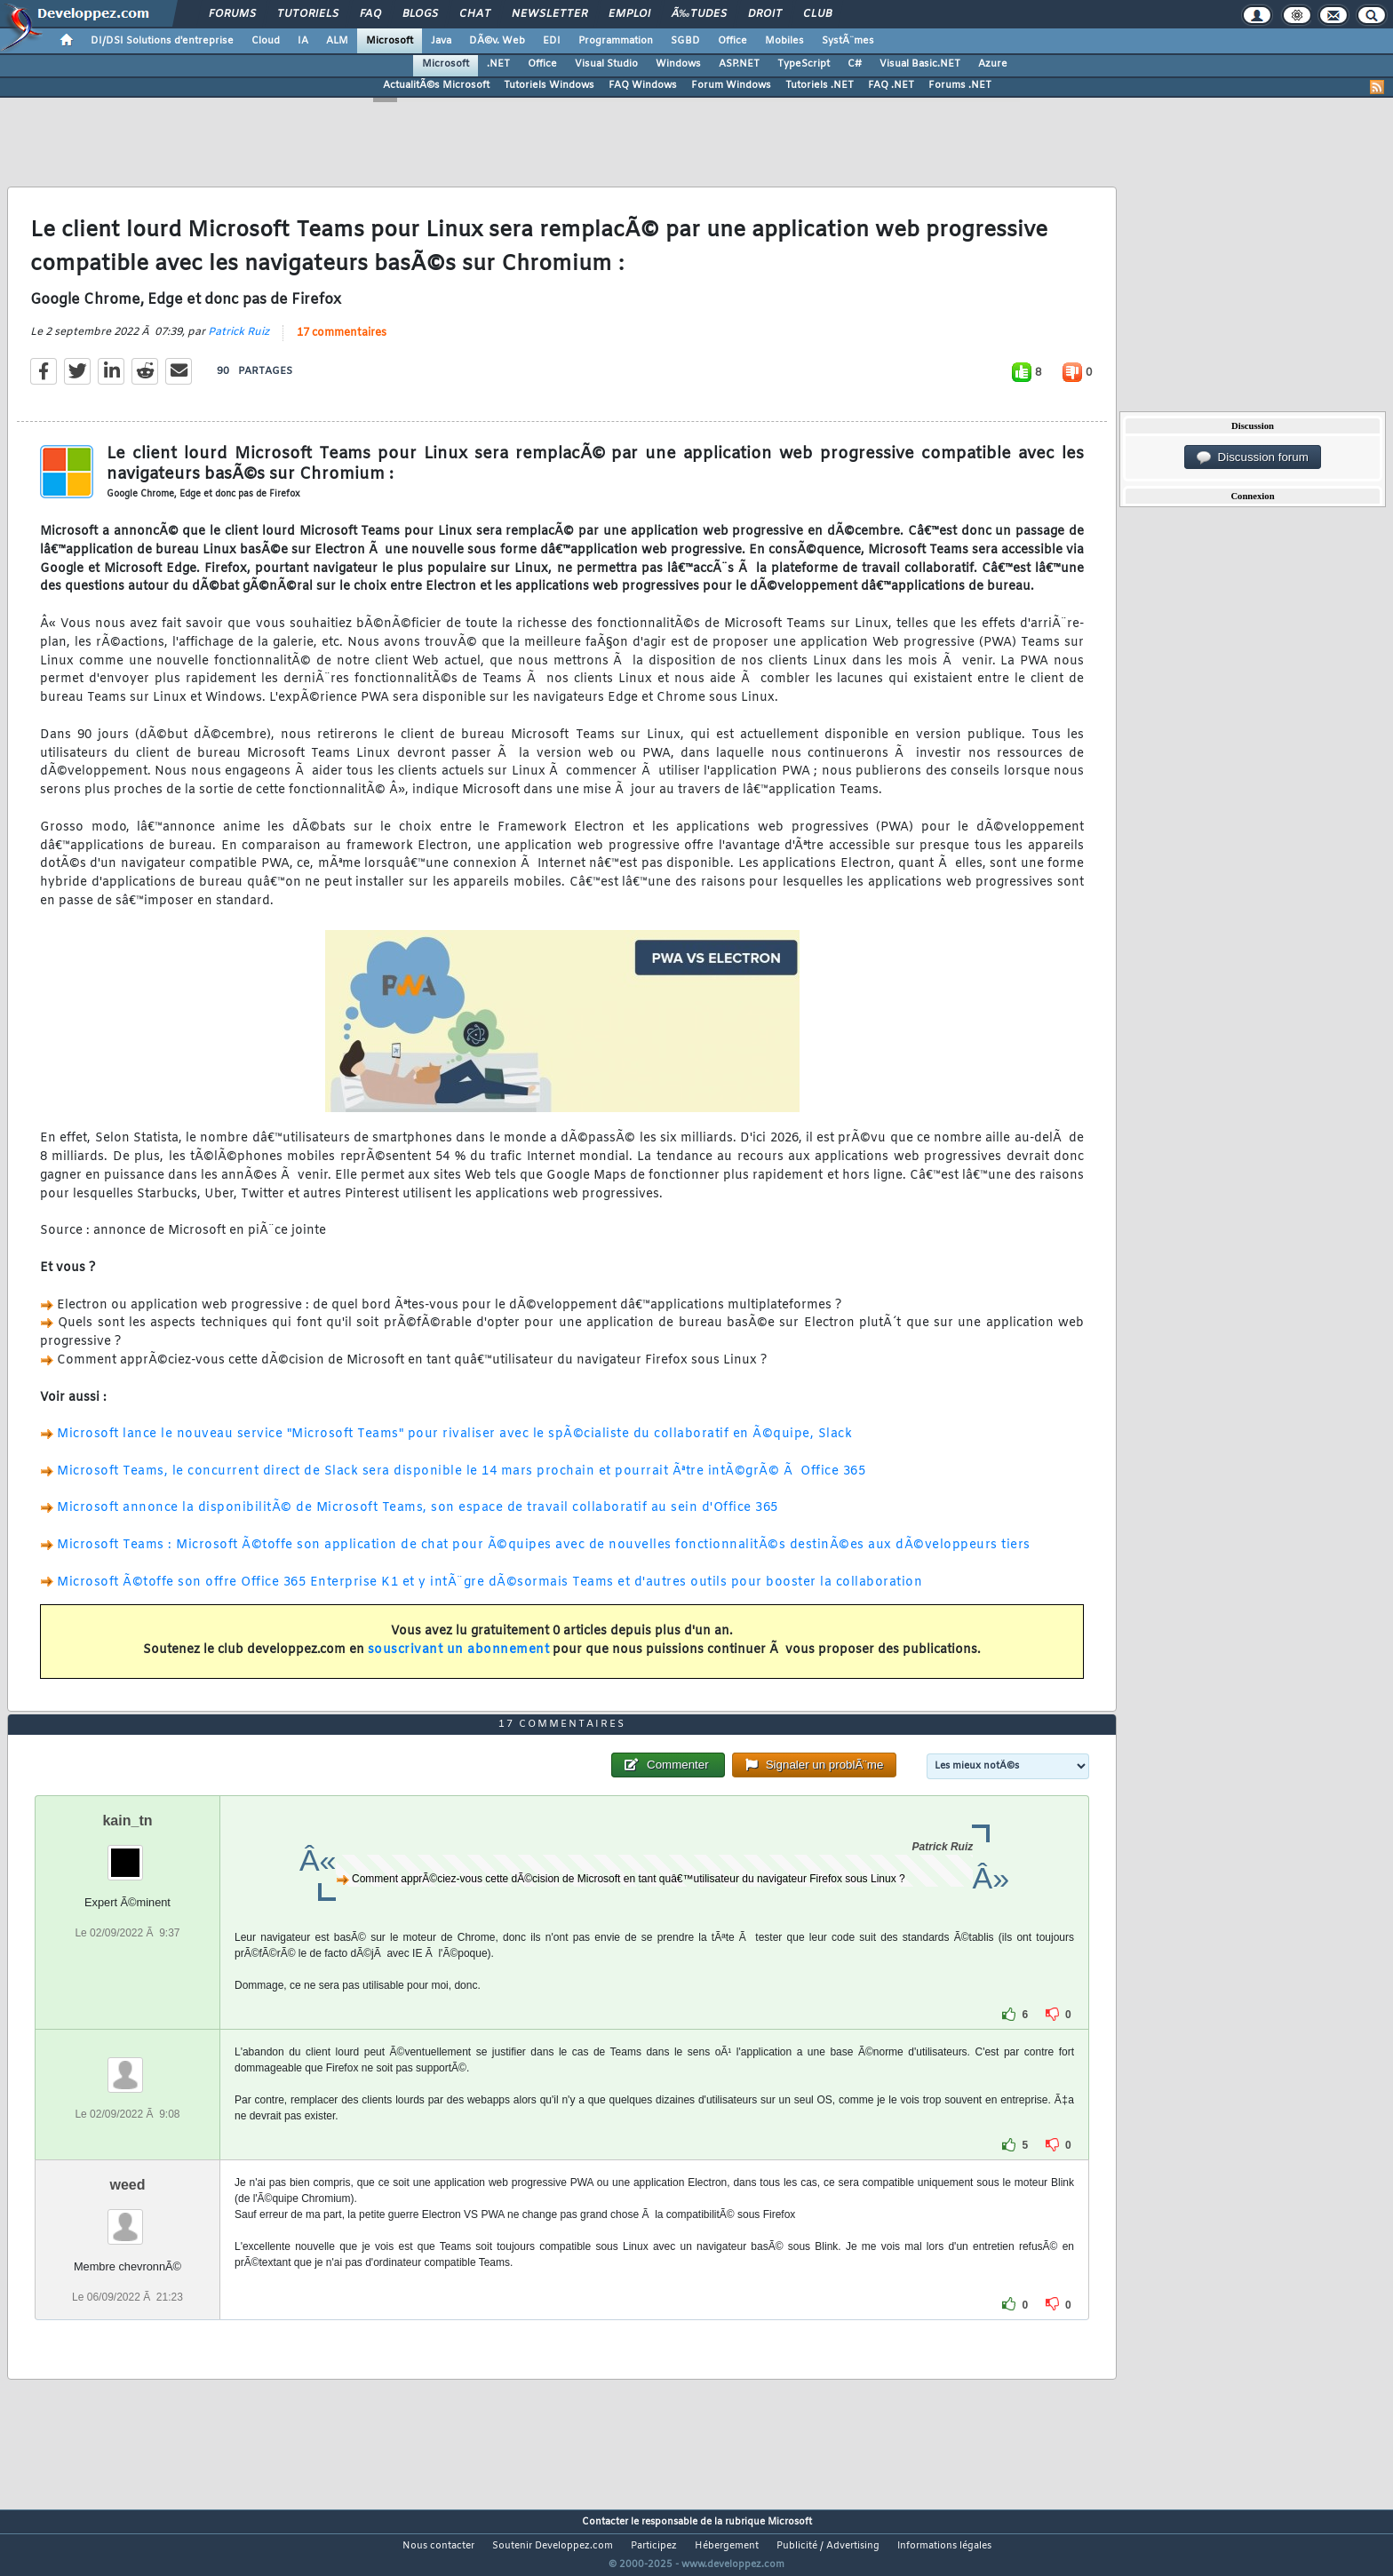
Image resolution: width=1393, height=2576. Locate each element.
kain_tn (127, 1854)
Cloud (265, 41)
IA (303, 41)
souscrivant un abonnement (459, 1660)
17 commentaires (341, 345)
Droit (765, 14)
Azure (992, 64)
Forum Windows (731, 85)
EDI (552, 41)
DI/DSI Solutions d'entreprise (162, 41)
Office (732, 41)
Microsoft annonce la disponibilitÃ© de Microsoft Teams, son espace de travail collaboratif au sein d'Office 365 (417, 1519)
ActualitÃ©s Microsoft (436, 85)
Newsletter (549, 14)
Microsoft (389, 41)
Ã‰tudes (699, 14)
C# (855, 64)
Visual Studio (606, 64)
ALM (337, 41)
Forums (232, 14)
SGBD (685, 41)
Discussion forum (1253, 457)
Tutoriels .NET (819, 85)
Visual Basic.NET (920, 64)
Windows (678, 64)
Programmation (615, 41)
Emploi (629, 14)
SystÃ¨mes (848, 41)
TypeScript (803, 64)
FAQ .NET (891, 85)
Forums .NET (959, 85)
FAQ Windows (643, 85)
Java (441, 41)
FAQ (370, 14)
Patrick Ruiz (238, 344)
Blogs (420, 14)
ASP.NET (739, 64)
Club (817, 14)
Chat (475, 14)
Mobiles (784, 41)
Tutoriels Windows (549, 85)
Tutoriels (307, 14)
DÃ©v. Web (497, 41)
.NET (498, 64)
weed (127, 2218)
